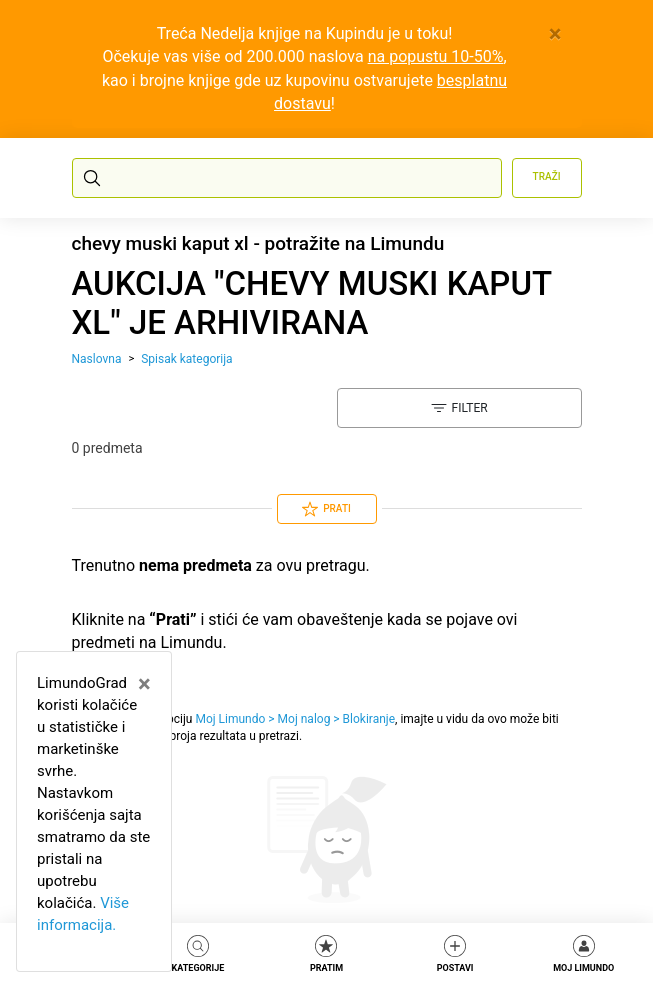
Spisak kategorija (186, 359)
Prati (326, 509)
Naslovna (97, 359)
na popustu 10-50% (436, 56)
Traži (547, 176)
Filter (459, 408)
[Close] (555, 34)
